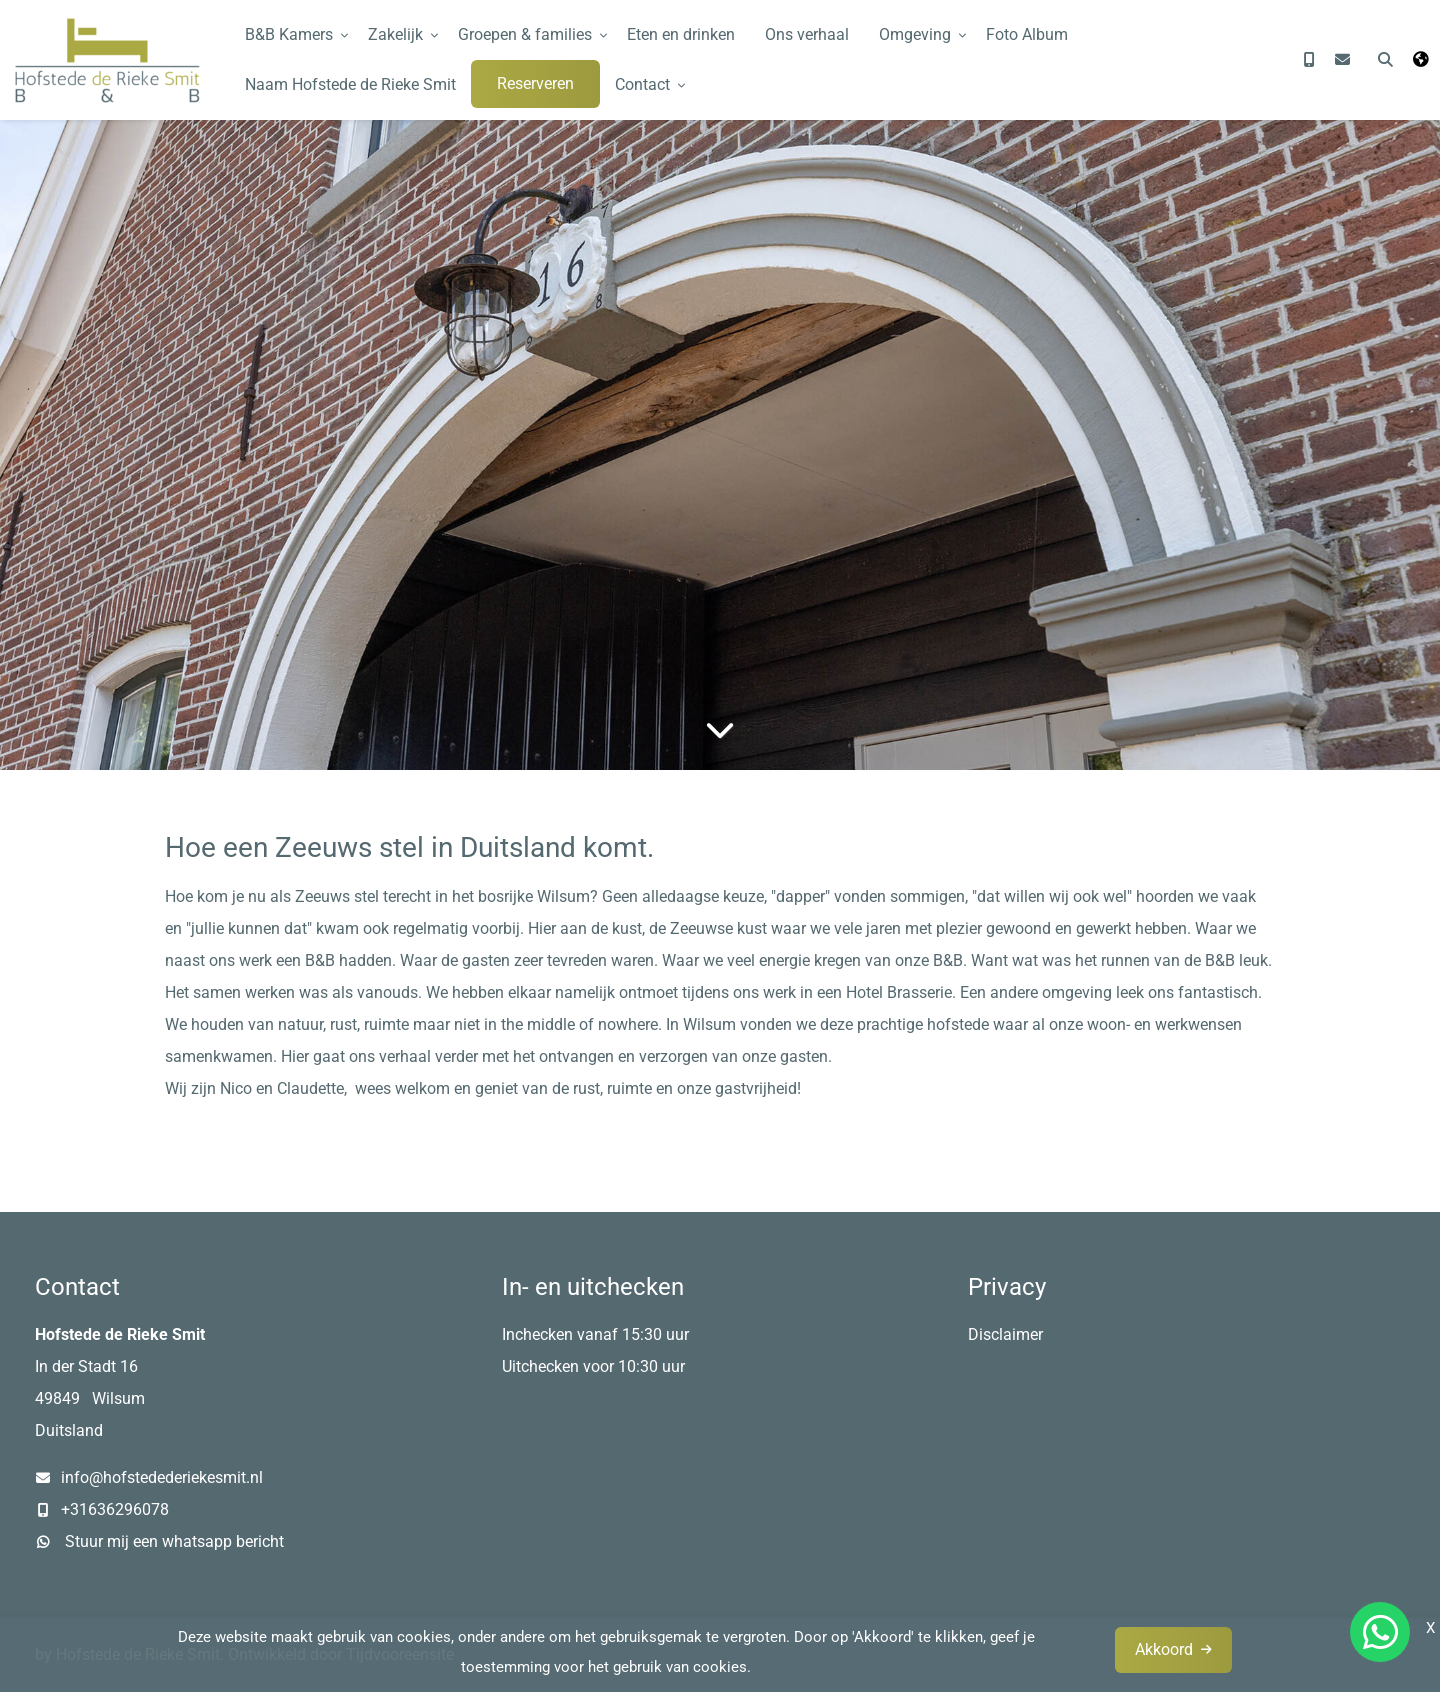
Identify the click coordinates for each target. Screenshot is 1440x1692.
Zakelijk (395, 34)
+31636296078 (115, 1509)
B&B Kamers (289, 34)
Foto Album (1027, 34)
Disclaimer (1005, 1334)
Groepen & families (525, 34)
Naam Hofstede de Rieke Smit (350, 84)
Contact (642, 84)
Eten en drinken (681, 34)
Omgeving (915, 34)
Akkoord (1164, 1649)
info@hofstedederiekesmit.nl (162, 1477)
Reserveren (535, 83)
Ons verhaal (807, 34)
